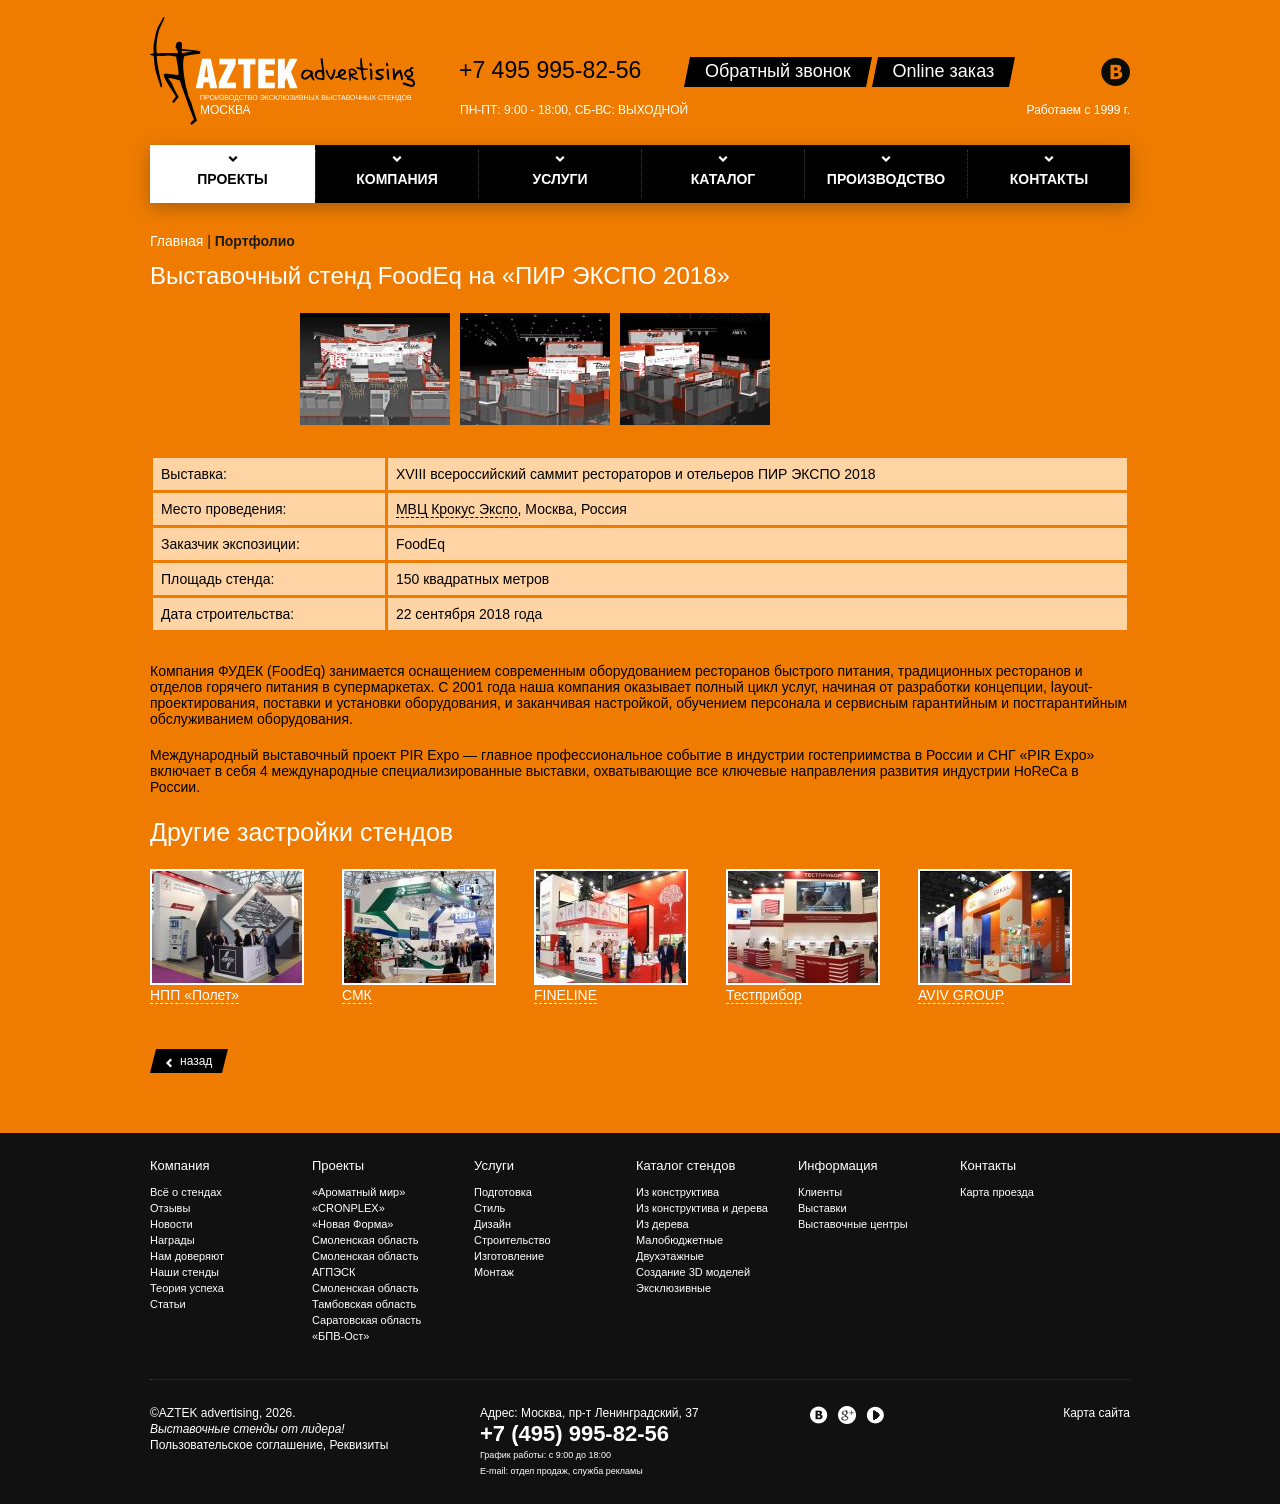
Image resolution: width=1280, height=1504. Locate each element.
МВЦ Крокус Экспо (457, 509)
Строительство (512, 1240)
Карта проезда (997, 1192)
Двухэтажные (670, 1256)
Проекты (338, 1165)
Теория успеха (187, 1288)
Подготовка (503, 1192)
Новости (171, 1224)
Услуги (494, 1165)
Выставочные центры (853, 1224)
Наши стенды (184, 1272)
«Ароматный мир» (358, 1192)
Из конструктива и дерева (702, 1208)
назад (189, 1061)
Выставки (822, 1208)
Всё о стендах (186, 1192)
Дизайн (492, 1224)
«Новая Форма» (352, 1224)
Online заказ (944, 71)
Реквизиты (359, 1445)
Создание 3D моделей (693, 1272)
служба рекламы (608, 1471)
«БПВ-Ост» (340, 1336)
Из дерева (662, 1224)
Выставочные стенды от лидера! (247, 1429)
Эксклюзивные (673, 1288)
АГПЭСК (333, 1272)
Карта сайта (1096, 1413)
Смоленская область (365, 1240)
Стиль (489, 1208)
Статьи (168, 1304)
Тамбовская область (364, 1304)
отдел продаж (539, 1471)
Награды (172, 1240)
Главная (176, 241)
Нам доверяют (187, 1256)
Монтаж (494, 1272)
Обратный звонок (778, 71)
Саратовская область (366, 1320)
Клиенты (820, 1192)
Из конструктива (677, 1192)
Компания (180, 1165)
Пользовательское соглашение (236, 1445)
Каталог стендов (685, 1165)
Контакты (988, 1165)
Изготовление (509, 1256)
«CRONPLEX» (348, 1208)
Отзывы (170, 1208)
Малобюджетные (679, 1240)
